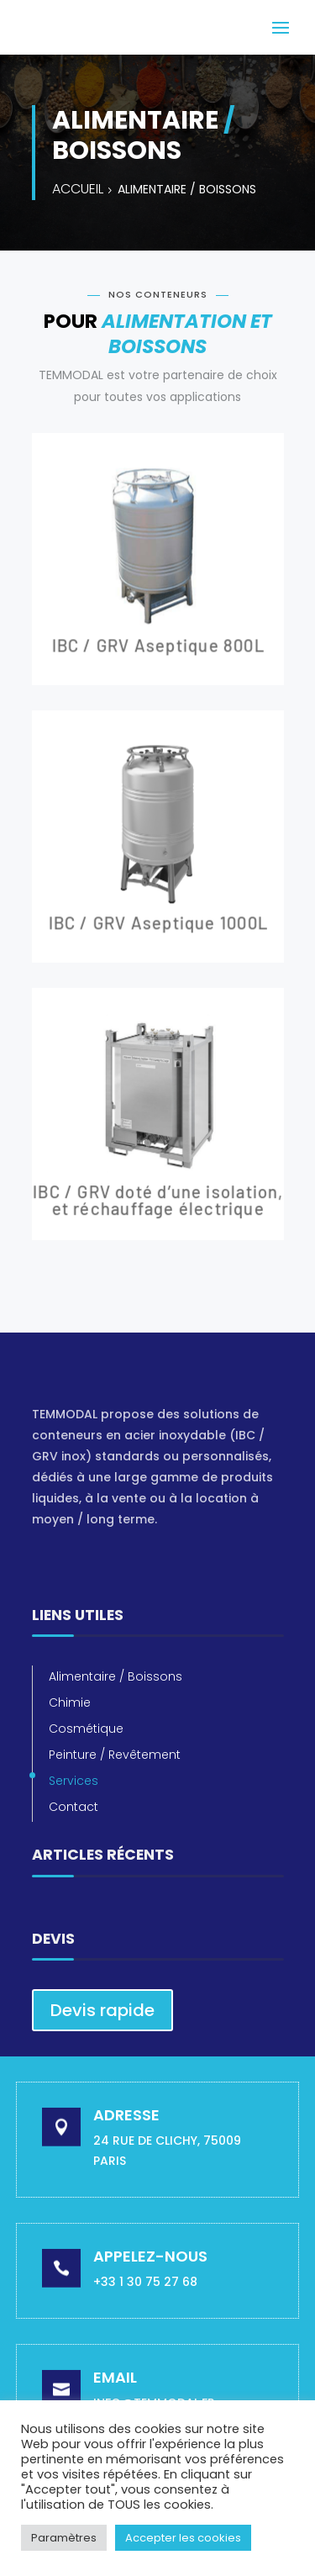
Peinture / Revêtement (115, 1754)
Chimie (70, 1702)
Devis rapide (102, 2010)
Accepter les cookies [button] (183, 2538)
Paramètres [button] (64, 2538)
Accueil (77, 188)
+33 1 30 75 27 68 (145, 2281)
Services (73, 1780)
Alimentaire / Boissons (115, 1676)
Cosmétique (86, 1728)
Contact (73, 1806)
